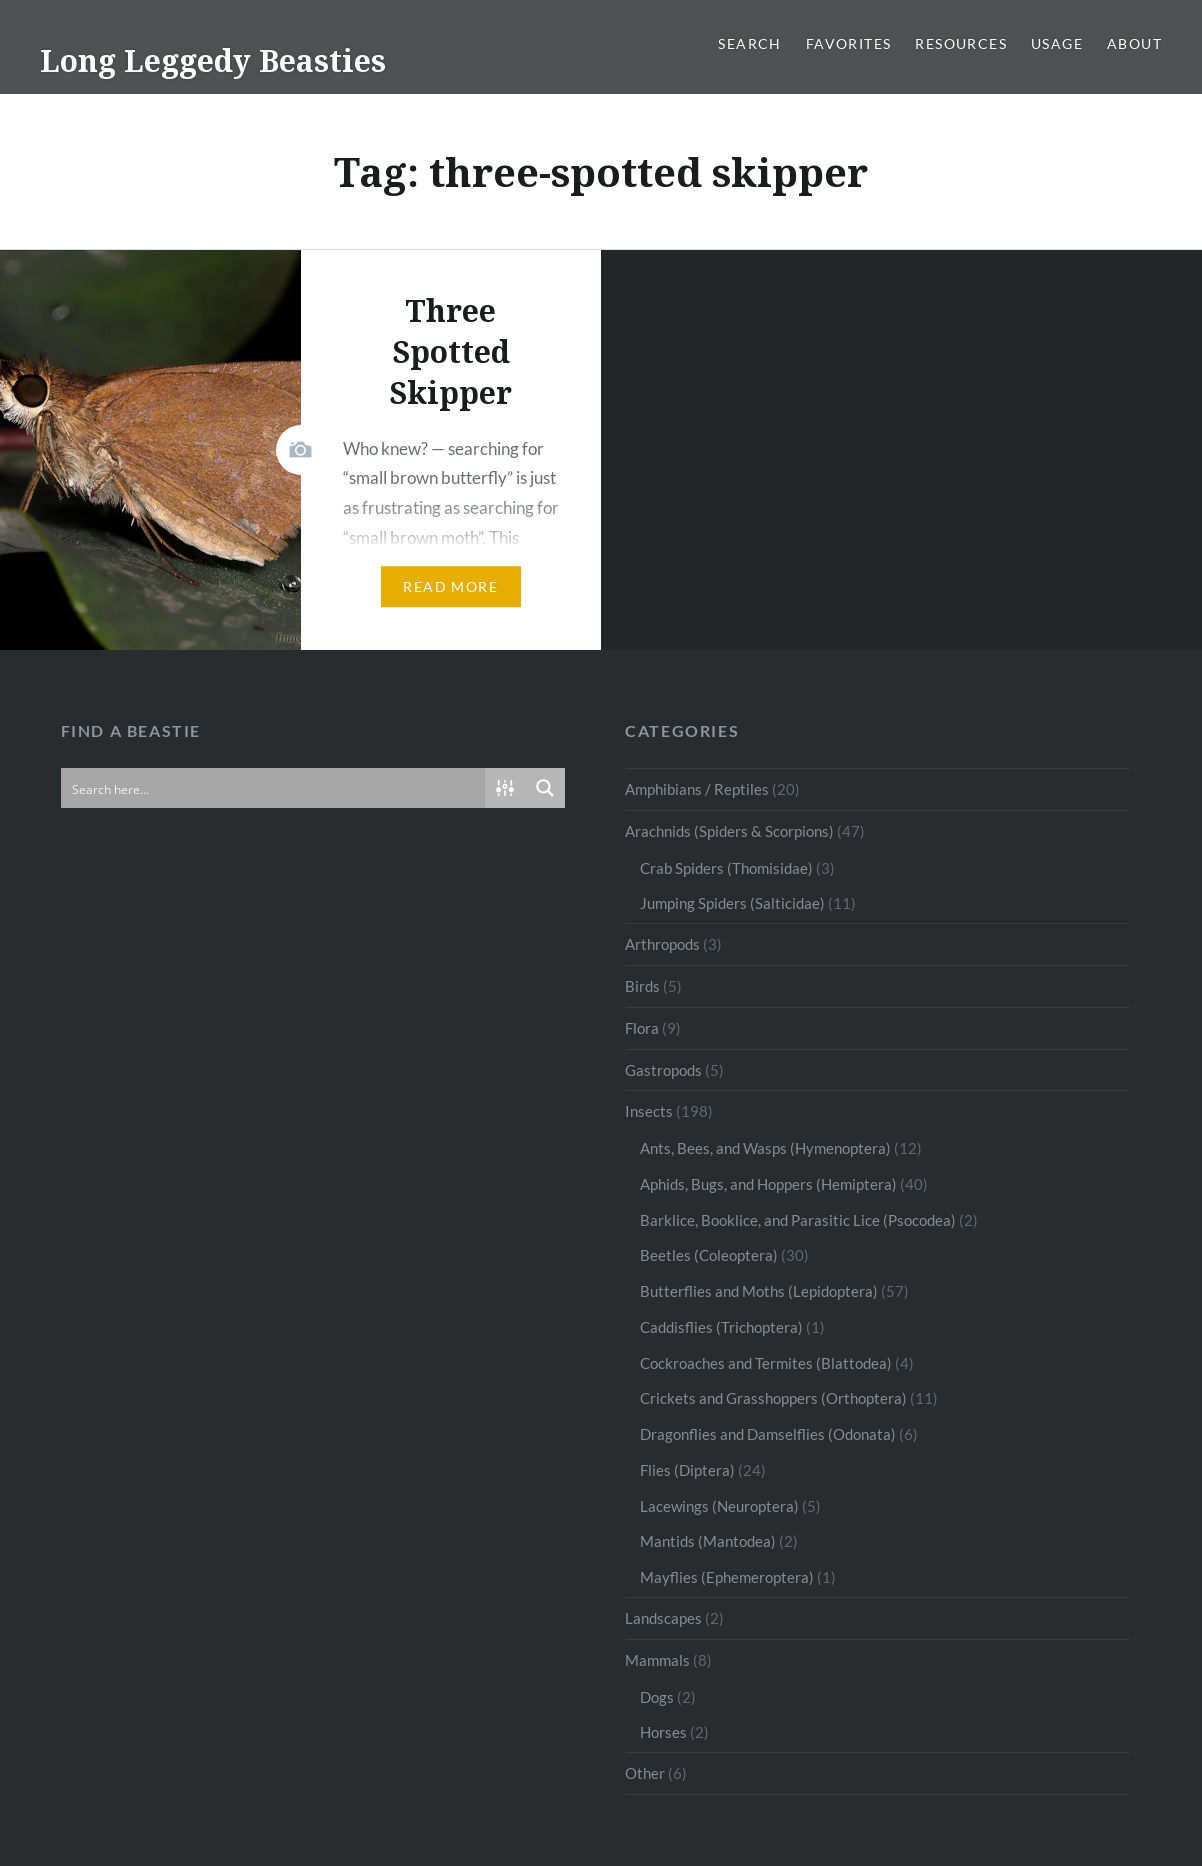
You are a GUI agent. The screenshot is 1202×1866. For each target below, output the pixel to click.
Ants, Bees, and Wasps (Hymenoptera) (765, 1148)
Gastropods (663, 1070)
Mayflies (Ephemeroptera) (727, 1577)
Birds (642, 986)
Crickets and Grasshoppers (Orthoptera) (773, 1398)
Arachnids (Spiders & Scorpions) (729, 831)
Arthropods (662, 944)
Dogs (657, 1697)
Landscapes (663, 1618)
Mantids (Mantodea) (708, 1541)
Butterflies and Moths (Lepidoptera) (759, 1291)
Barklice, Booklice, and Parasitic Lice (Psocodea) (798, 1220)
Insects (649, 1111)
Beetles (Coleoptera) (709, 1255)
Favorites (849, 43)
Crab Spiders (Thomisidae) (726, 868)
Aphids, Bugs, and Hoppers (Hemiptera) (768, 1184)
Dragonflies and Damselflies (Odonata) (768, 1434)
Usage (1057, 43)
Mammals (657, 1660)
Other (645, 1773)
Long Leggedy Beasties (213, 60)
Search (749, 43)
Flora (642, 1028)
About (1134, 43)
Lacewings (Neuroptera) (719, 1506)
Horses (663, 1732)
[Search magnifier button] (545, 788)
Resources (961, 43)
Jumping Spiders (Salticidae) (732, 903)
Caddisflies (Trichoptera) (721, 1327)
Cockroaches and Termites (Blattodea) (766, 1363)
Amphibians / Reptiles (697, 789)
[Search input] (274, 788)
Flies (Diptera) (687, 1470)
